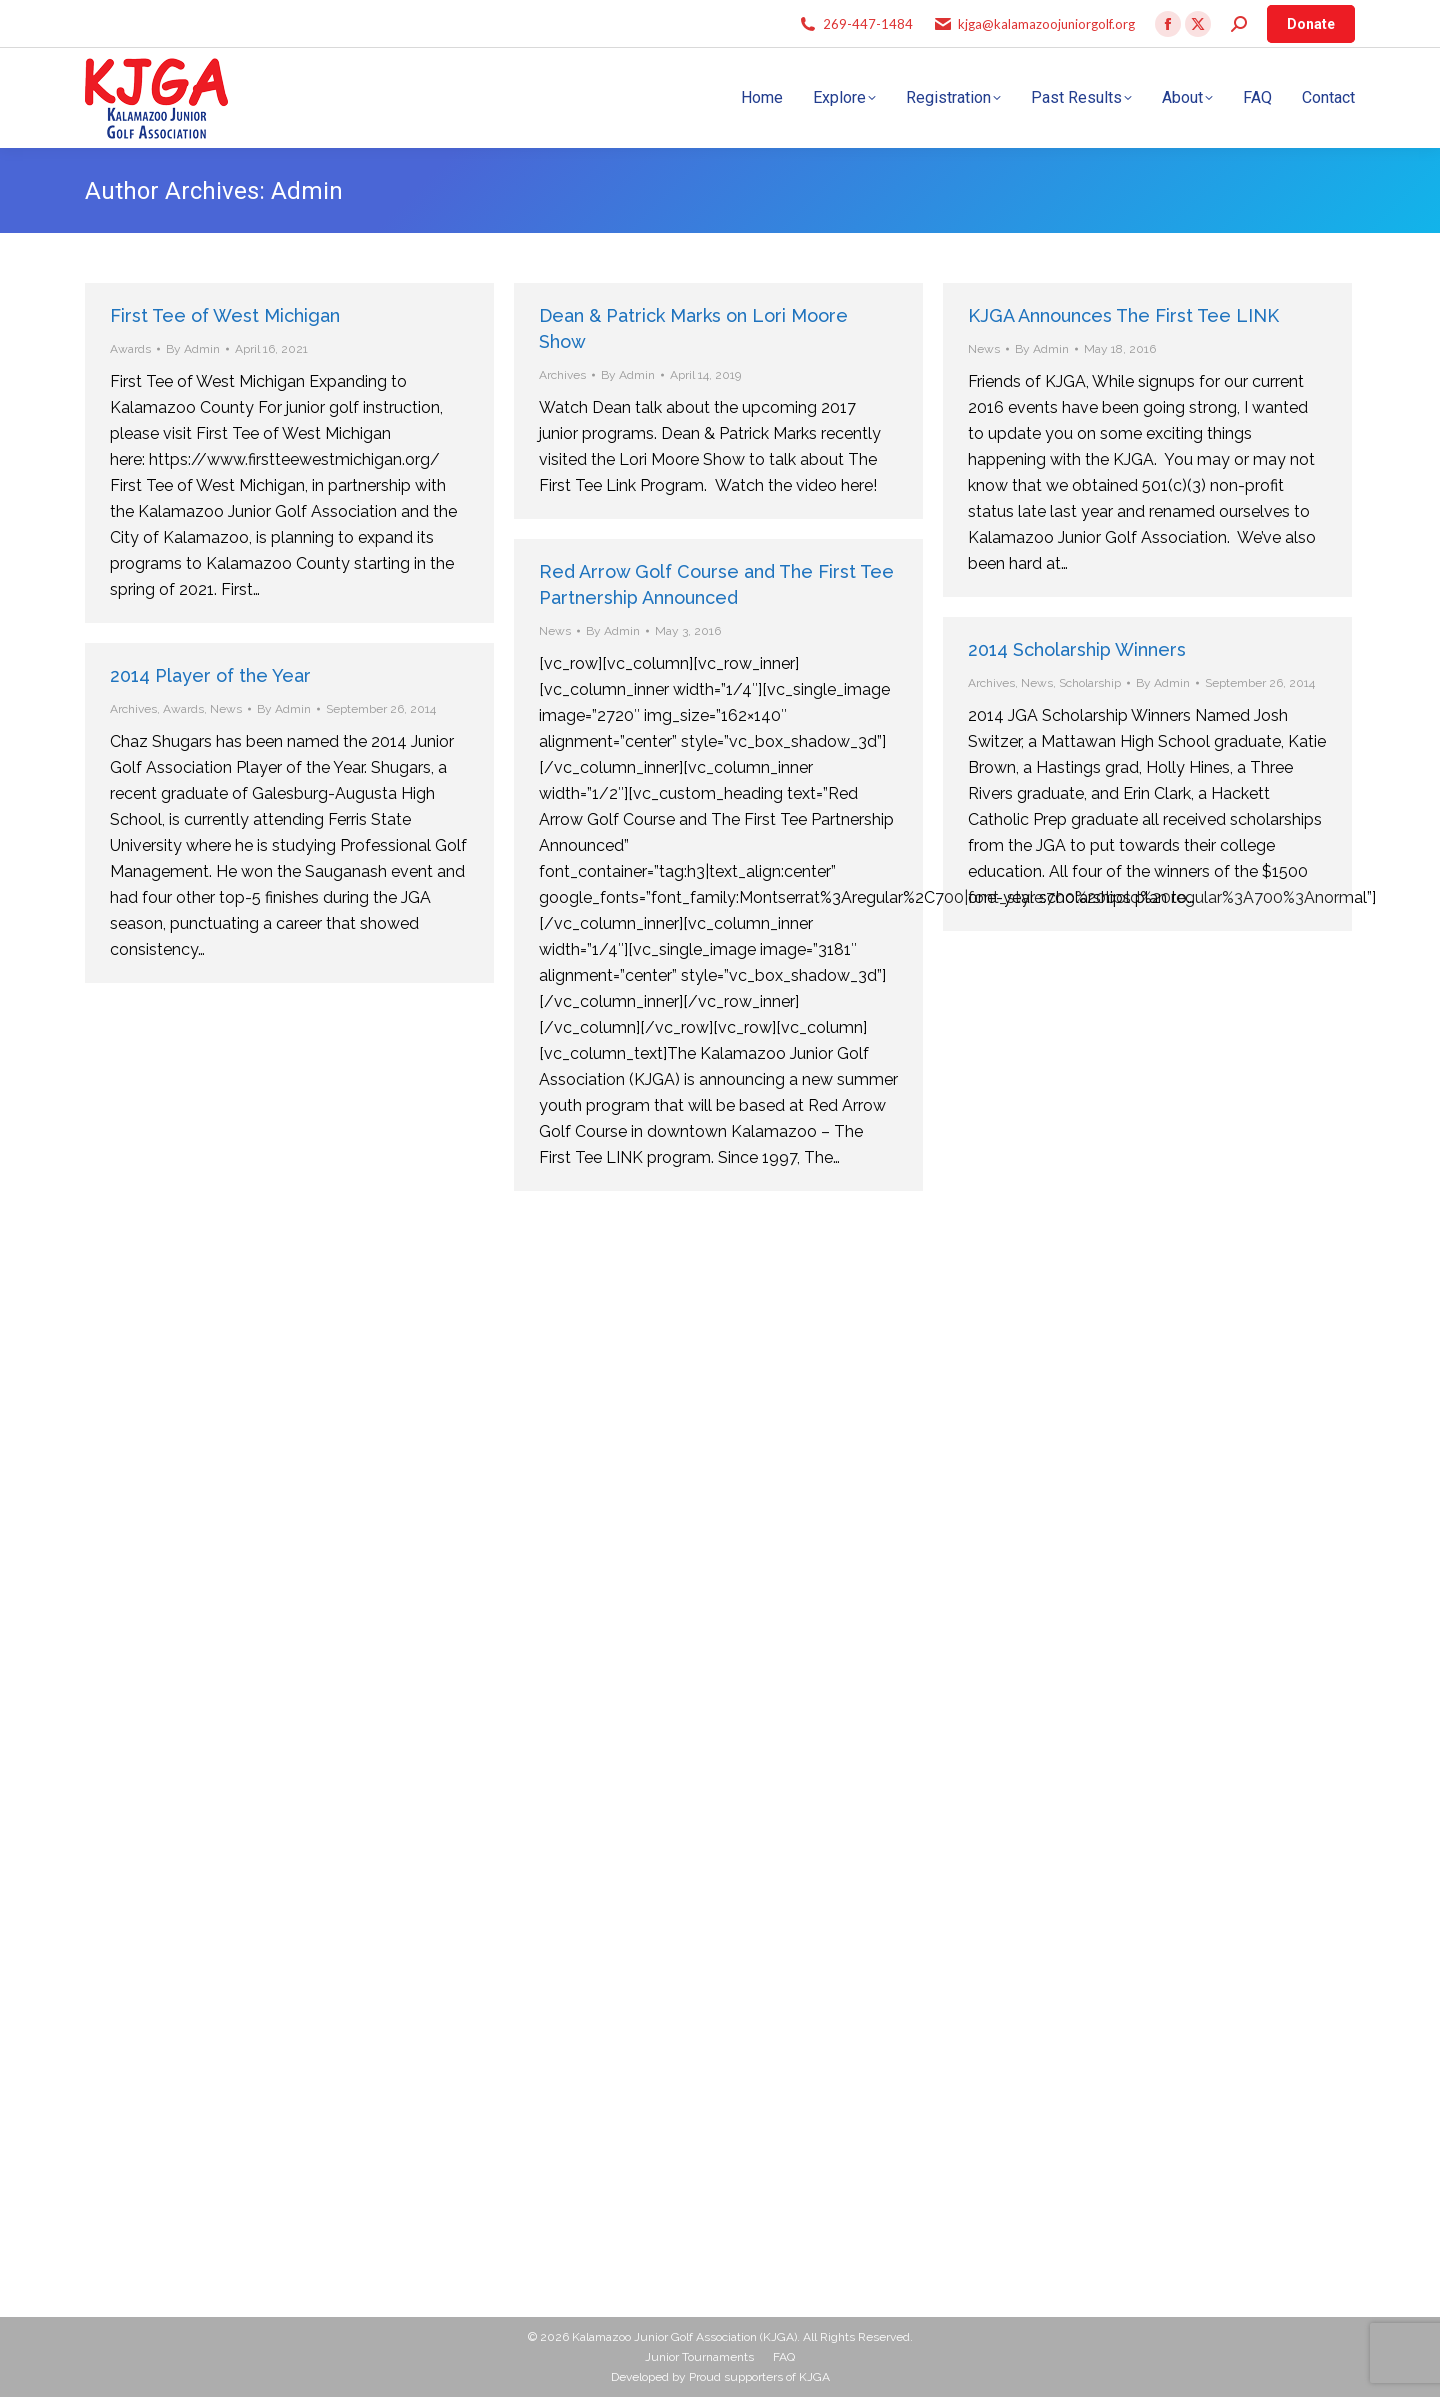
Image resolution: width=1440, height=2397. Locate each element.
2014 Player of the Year (210, 675)
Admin (307, 191)
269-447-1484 (868, 24)
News (984, 349)
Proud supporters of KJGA (759, 2377)
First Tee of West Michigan (225, 315)
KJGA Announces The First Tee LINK (1123, 315)
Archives (562, 375)
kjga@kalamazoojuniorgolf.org (1046, 24)
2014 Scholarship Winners (1077, 649)
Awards (130, 349)
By (193, 349)
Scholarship (1090, 683)
